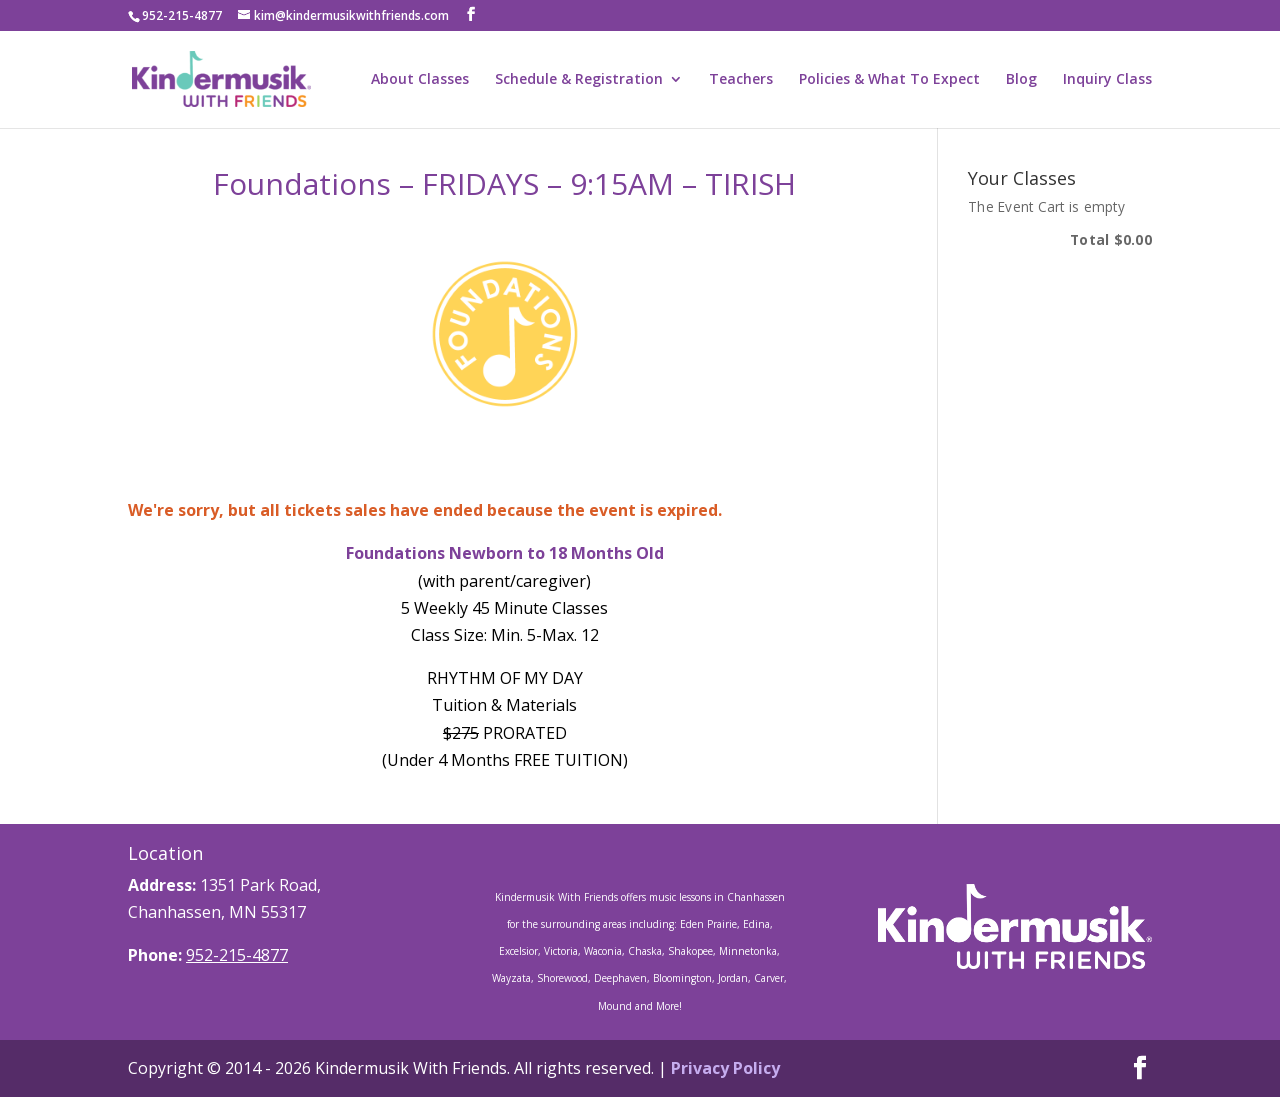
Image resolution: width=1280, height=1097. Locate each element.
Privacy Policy (725, 1068)
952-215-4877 (237, 955)
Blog (1021, 80)
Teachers (741, 80)
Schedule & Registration (579, 80)
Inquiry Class (1107, 80)
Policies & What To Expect (889, 80)
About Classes (420, 80)
